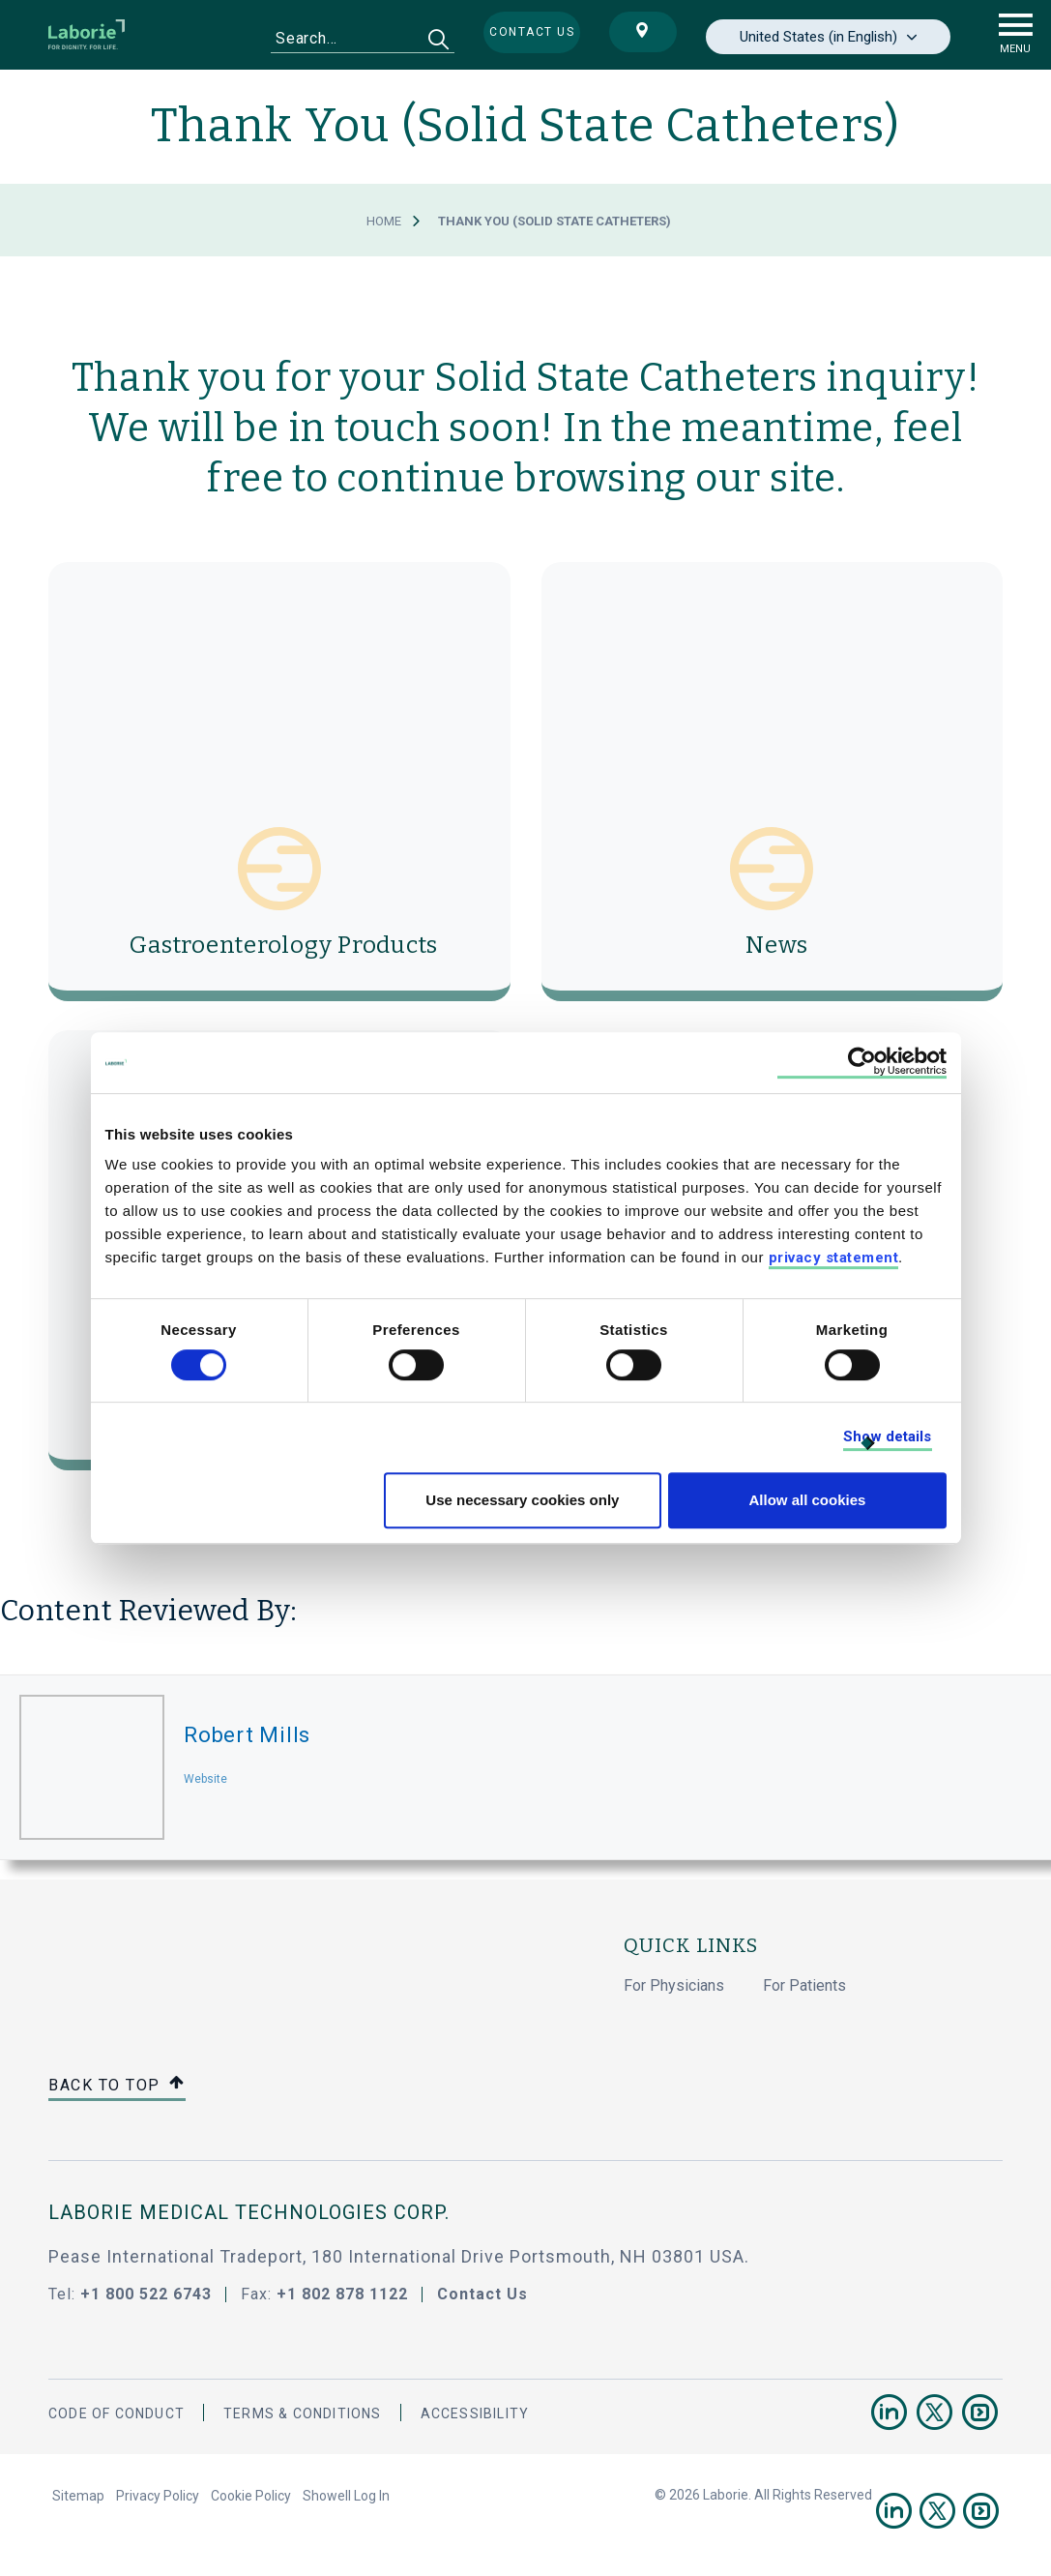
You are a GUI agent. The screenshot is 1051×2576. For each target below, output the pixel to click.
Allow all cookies (807, 1500)
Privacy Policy (157, 2495)
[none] (828, 37)
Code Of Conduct (116, 2413)
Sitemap (78, 2495)
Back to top (117, 2086)
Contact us (531, 32)
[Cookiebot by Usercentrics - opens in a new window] (862, 1063)
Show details (887, 1436)
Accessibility (475, 2413)
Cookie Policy (251, 2495)
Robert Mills (247, 1735)
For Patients (804, 1985)
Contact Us (482, 2294)
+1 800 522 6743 (146, 2294)
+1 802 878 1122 (342, 2294)
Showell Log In (346, 2495)
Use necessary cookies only (522, 1500)
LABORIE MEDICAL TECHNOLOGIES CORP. (249, 2212)
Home (383, 221)
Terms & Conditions (302, 2413)
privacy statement (834, 1257)
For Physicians (674, 1985)
